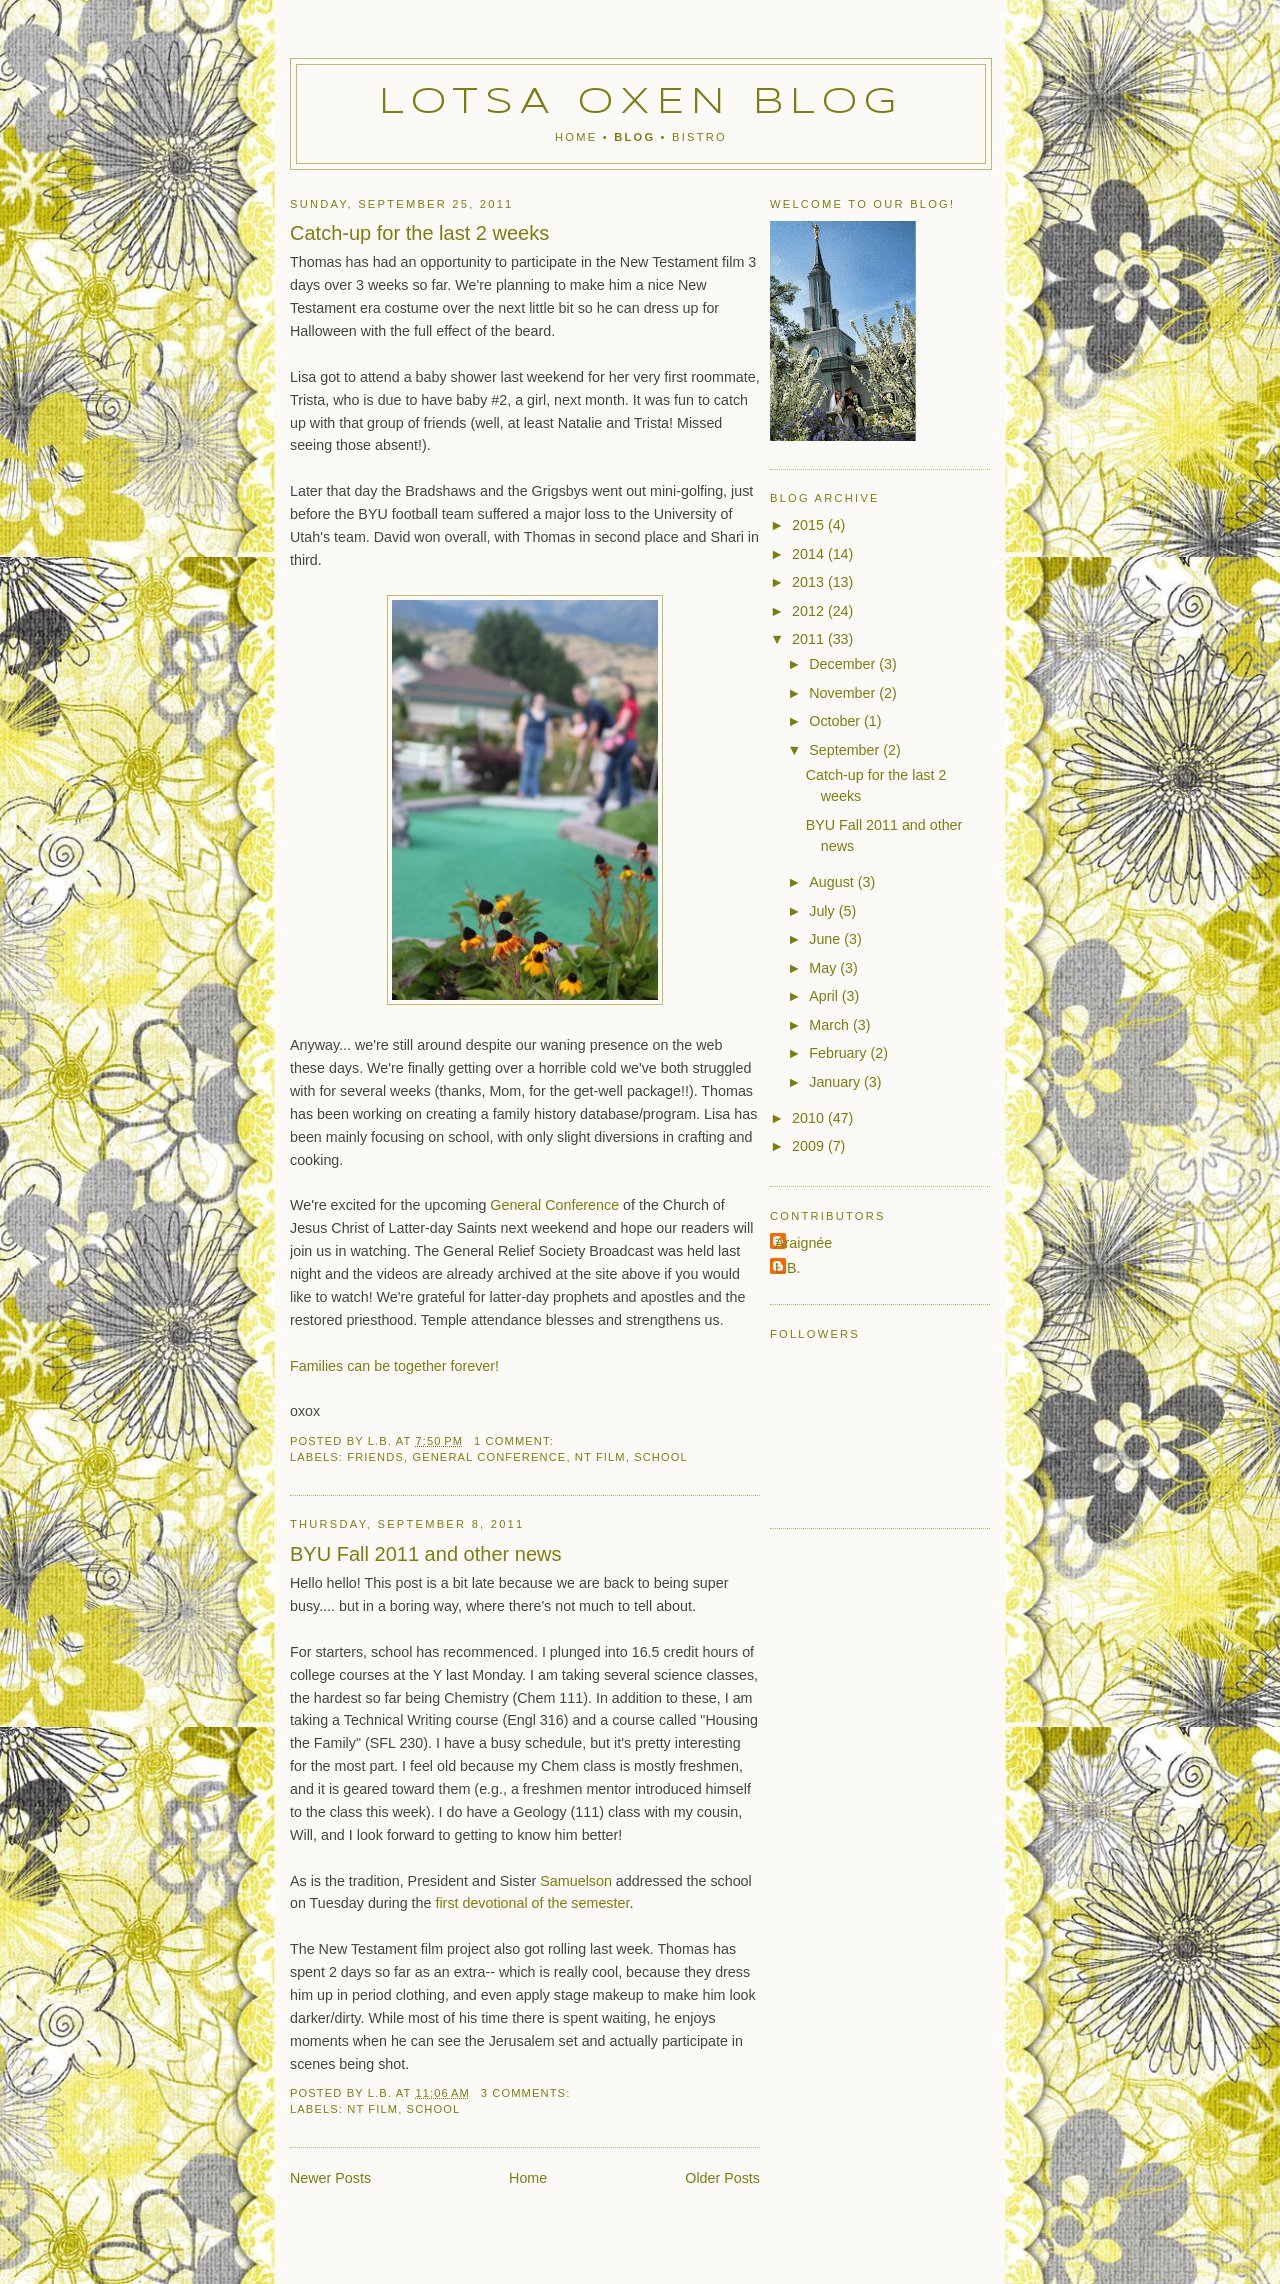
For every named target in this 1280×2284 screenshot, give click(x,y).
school (661, 1457)
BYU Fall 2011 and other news (425, 1554)
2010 (810, 1118)
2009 (810, 1146)
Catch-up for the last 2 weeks (419, 233)
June (826, 939)
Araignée (803, 1243)
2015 (810, 525)
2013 (810, 582)
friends (375, 1457)
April (825, 996)
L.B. (787, 1268)
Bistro (699, 137)
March (831, 1025)
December (844, 664)
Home (576, 137)
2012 (810, 611)
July (823, 911)
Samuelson (576, 1881)
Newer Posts (330, 2178)
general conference (489, 1457)
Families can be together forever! (394, 1366)
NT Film (600, 1457)
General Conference (554, 1205)
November (844, 693)
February (839, 1053)
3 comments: (528, 2093)
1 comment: (516, 1441)
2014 (810, 554)
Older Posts (722, 2178)
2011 (810, 639)
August (833, 882)
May (824, 968)
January (836, 1082)
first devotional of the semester (532, 1903)
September (846, 750)
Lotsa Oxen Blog (641, 103)
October (836, 721)
